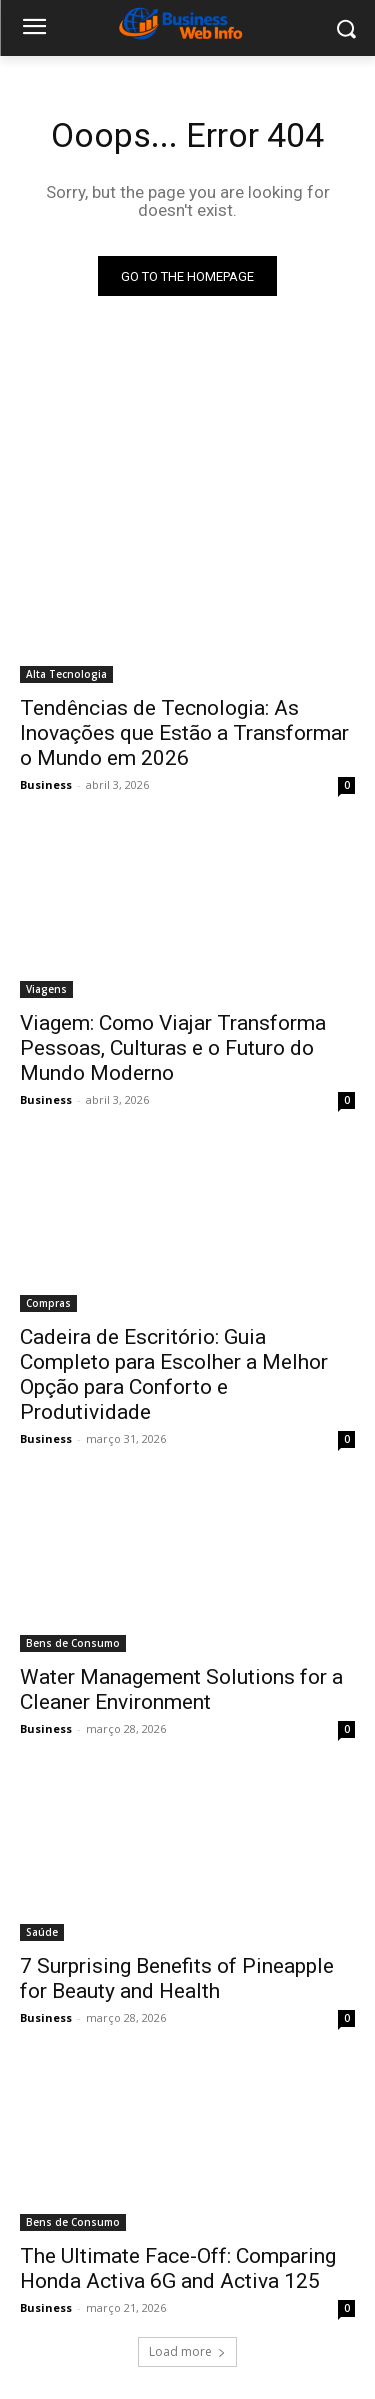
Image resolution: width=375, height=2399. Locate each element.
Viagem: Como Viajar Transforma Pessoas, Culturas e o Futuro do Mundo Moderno (173, 1048)
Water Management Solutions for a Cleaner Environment (181, 1689)
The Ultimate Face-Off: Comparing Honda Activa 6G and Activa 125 (178, 2268)
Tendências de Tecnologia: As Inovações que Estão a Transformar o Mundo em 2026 (184, 733)
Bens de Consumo (73, 1643)
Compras (48, 1303)
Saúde (42, 1932)
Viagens (46, 989)
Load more (187, 2351)
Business (46, 784)
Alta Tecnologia (66, 674)
